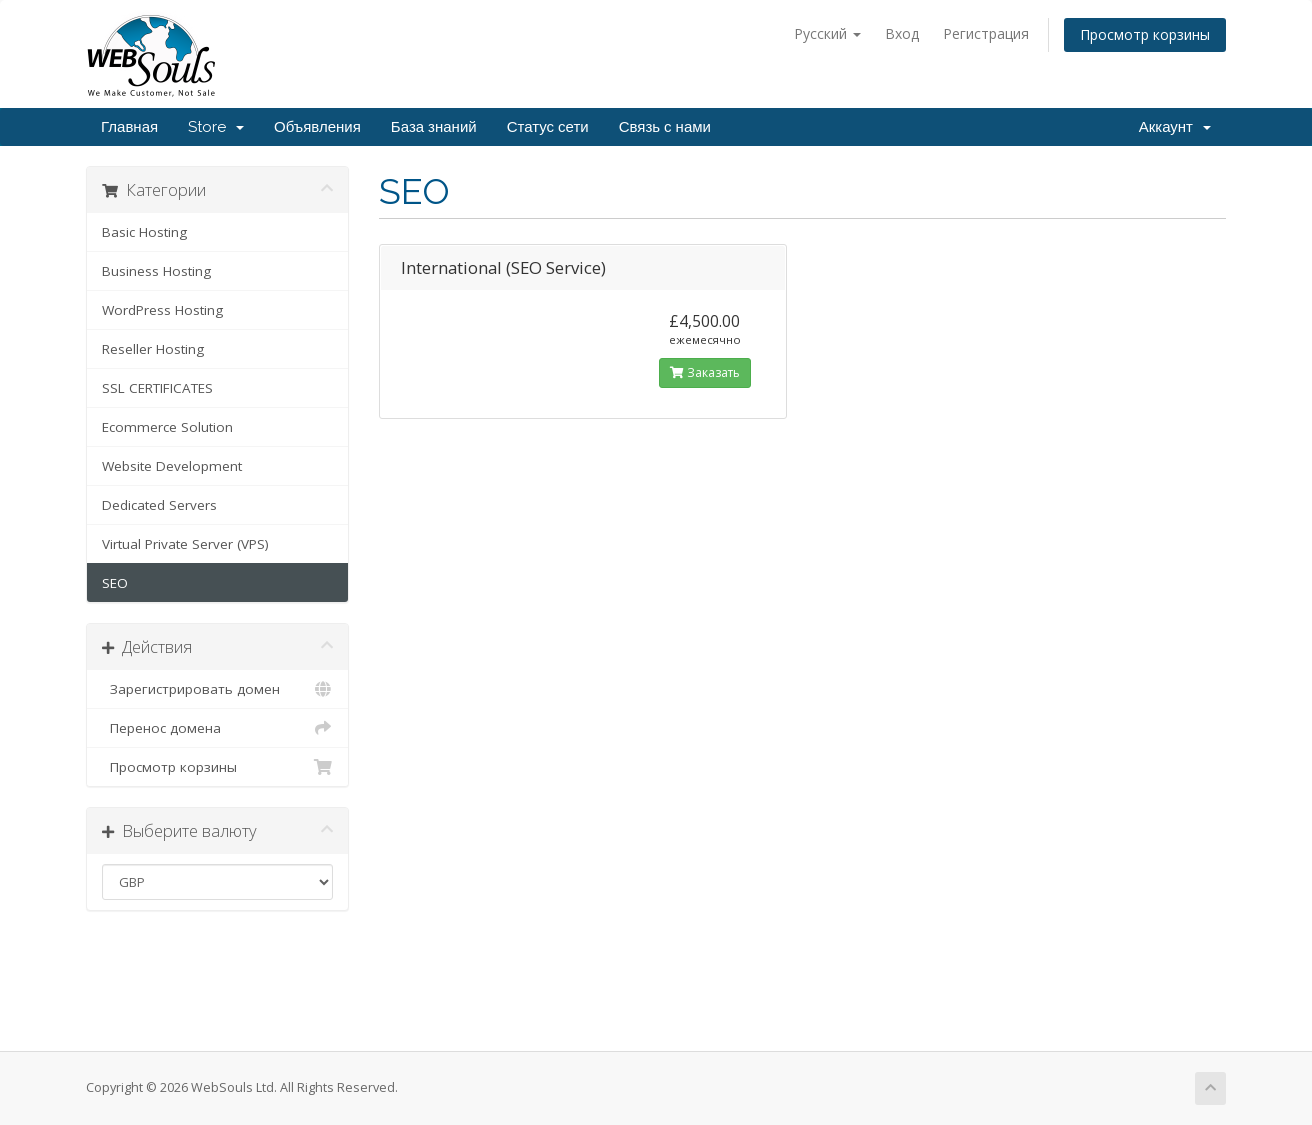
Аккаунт (1175, 127)
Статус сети (548, 127)
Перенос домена (217, 728)
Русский (827, 33)
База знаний (434, 127)
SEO (115, 583)
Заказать (705, 372)
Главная (129, 127)
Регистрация (986, 33)
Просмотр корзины (1145, 34)
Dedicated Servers (159, 505)
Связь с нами (665, 127)
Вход (902, 33)
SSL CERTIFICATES (157, 388)
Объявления (317, 127)
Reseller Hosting (153, 349)
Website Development (172, 466)
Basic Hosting (144, 232)
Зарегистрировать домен (217, 689)
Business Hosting (156, 271)
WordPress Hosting (162, 310)
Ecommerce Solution (167, 427)
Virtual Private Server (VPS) (185, 544)
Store (216, 127)
